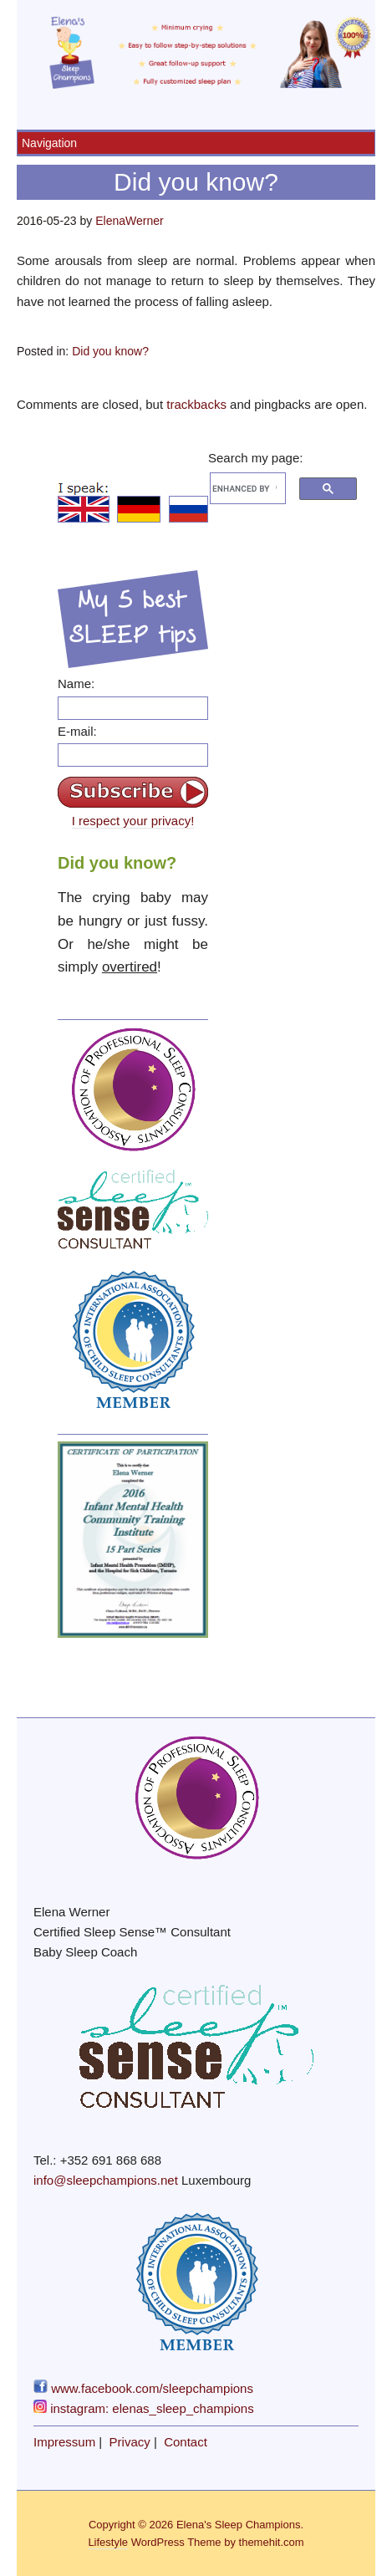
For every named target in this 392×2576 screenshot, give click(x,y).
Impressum (64, 2442)
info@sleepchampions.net (105, 2180)
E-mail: (77, 731)
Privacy (129, 2442)
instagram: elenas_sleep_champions (143, 2408)
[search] (244, 488)
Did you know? (110, 351)
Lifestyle (108, 2542)
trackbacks (196, 404)
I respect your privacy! (133, 821)
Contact (185, 2442)
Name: (76, 683)
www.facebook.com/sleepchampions (143, 2388)
